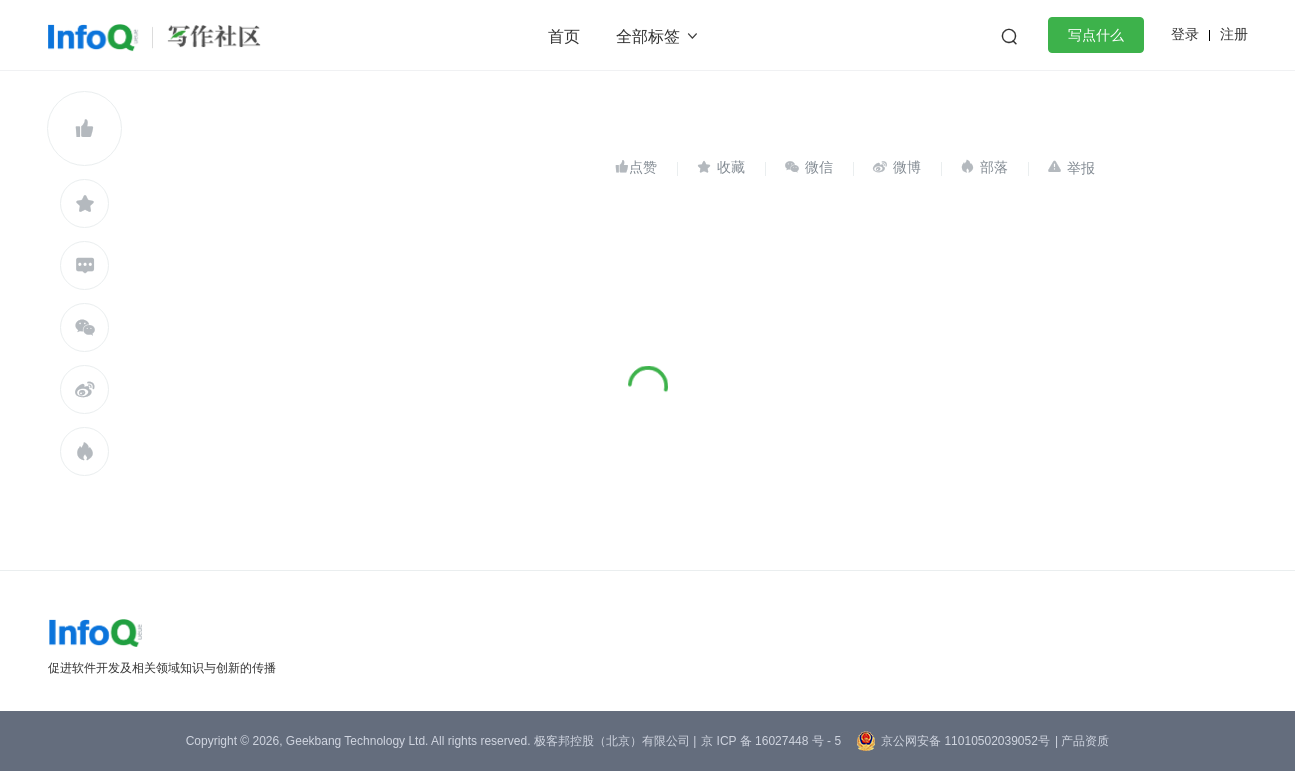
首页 (564, 36)
